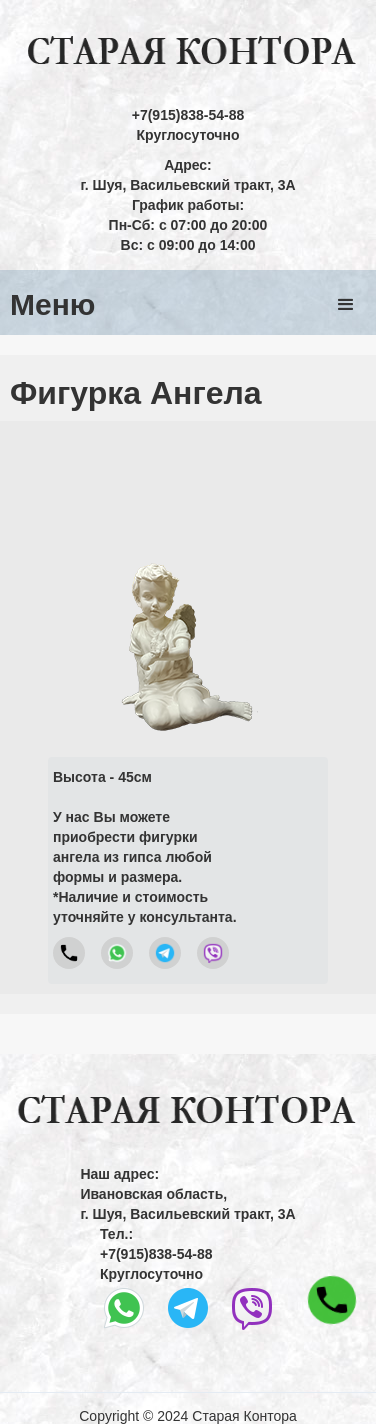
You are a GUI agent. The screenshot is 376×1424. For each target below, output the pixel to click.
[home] (188, 52)
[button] (346, 305)
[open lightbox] (188, 586)
